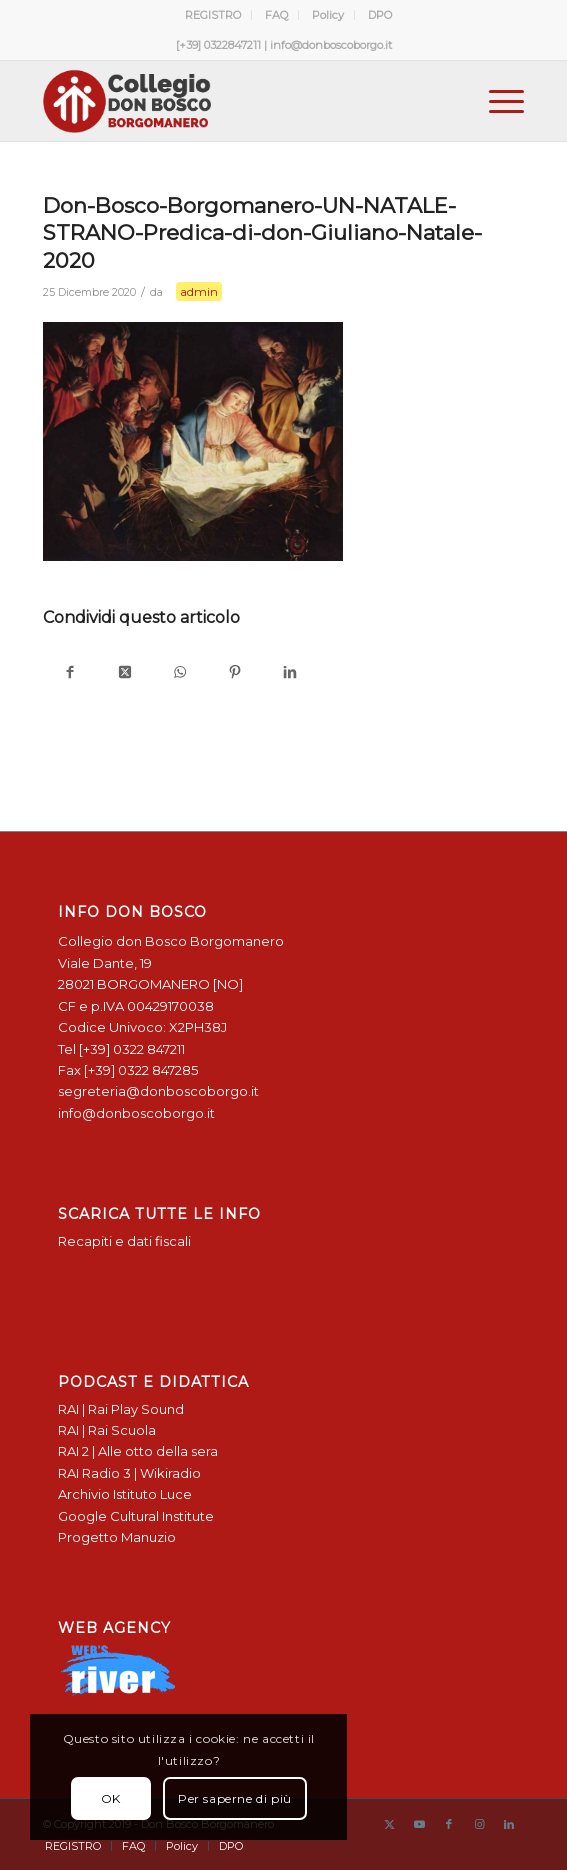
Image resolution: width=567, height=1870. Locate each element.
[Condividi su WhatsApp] (180, 673)
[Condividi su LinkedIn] (290, 673)
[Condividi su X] (125, 673)
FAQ (276, 15)
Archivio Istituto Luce (125, 1494)
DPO (380, 15)
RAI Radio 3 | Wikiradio (129, 1473)
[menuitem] (213, 15)
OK (108, 1798)
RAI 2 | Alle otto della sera (138, 1451)
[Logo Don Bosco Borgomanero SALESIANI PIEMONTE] (236, 101)
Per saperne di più (232, 1798)
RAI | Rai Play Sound (121, 1409)
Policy (328, 15)
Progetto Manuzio (117, 1537)
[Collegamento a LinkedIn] (509, 1824)
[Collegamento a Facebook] (449, 1824)
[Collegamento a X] (389, 1824)
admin (199, 291)
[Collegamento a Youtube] (419, 1824)
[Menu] (496, 101)
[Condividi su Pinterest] (235, 673)
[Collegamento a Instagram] (479, 1824)
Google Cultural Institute (136, 1516)
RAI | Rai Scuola (107, 1430)
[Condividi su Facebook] (70, 673)
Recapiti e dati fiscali (124, 1241)
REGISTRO (213, 15)
